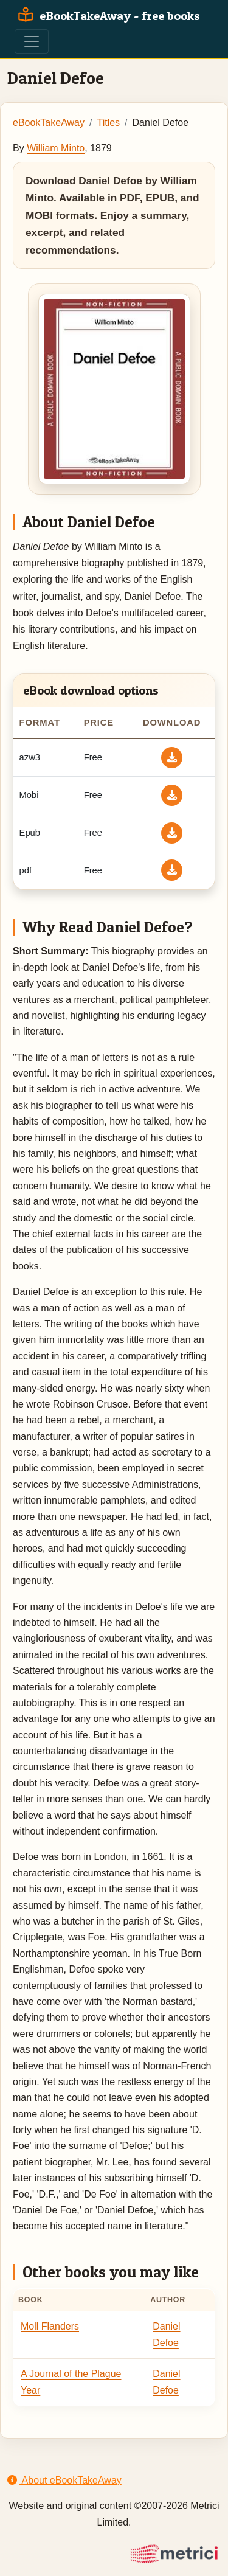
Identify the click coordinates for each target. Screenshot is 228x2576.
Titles (108, 122)
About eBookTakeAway (64, 2480)
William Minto (56, 148)
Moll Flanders (50, 2326)
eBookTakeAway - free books (107, 15)
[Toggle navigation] (32, 41)
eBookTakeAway (49, 122)
